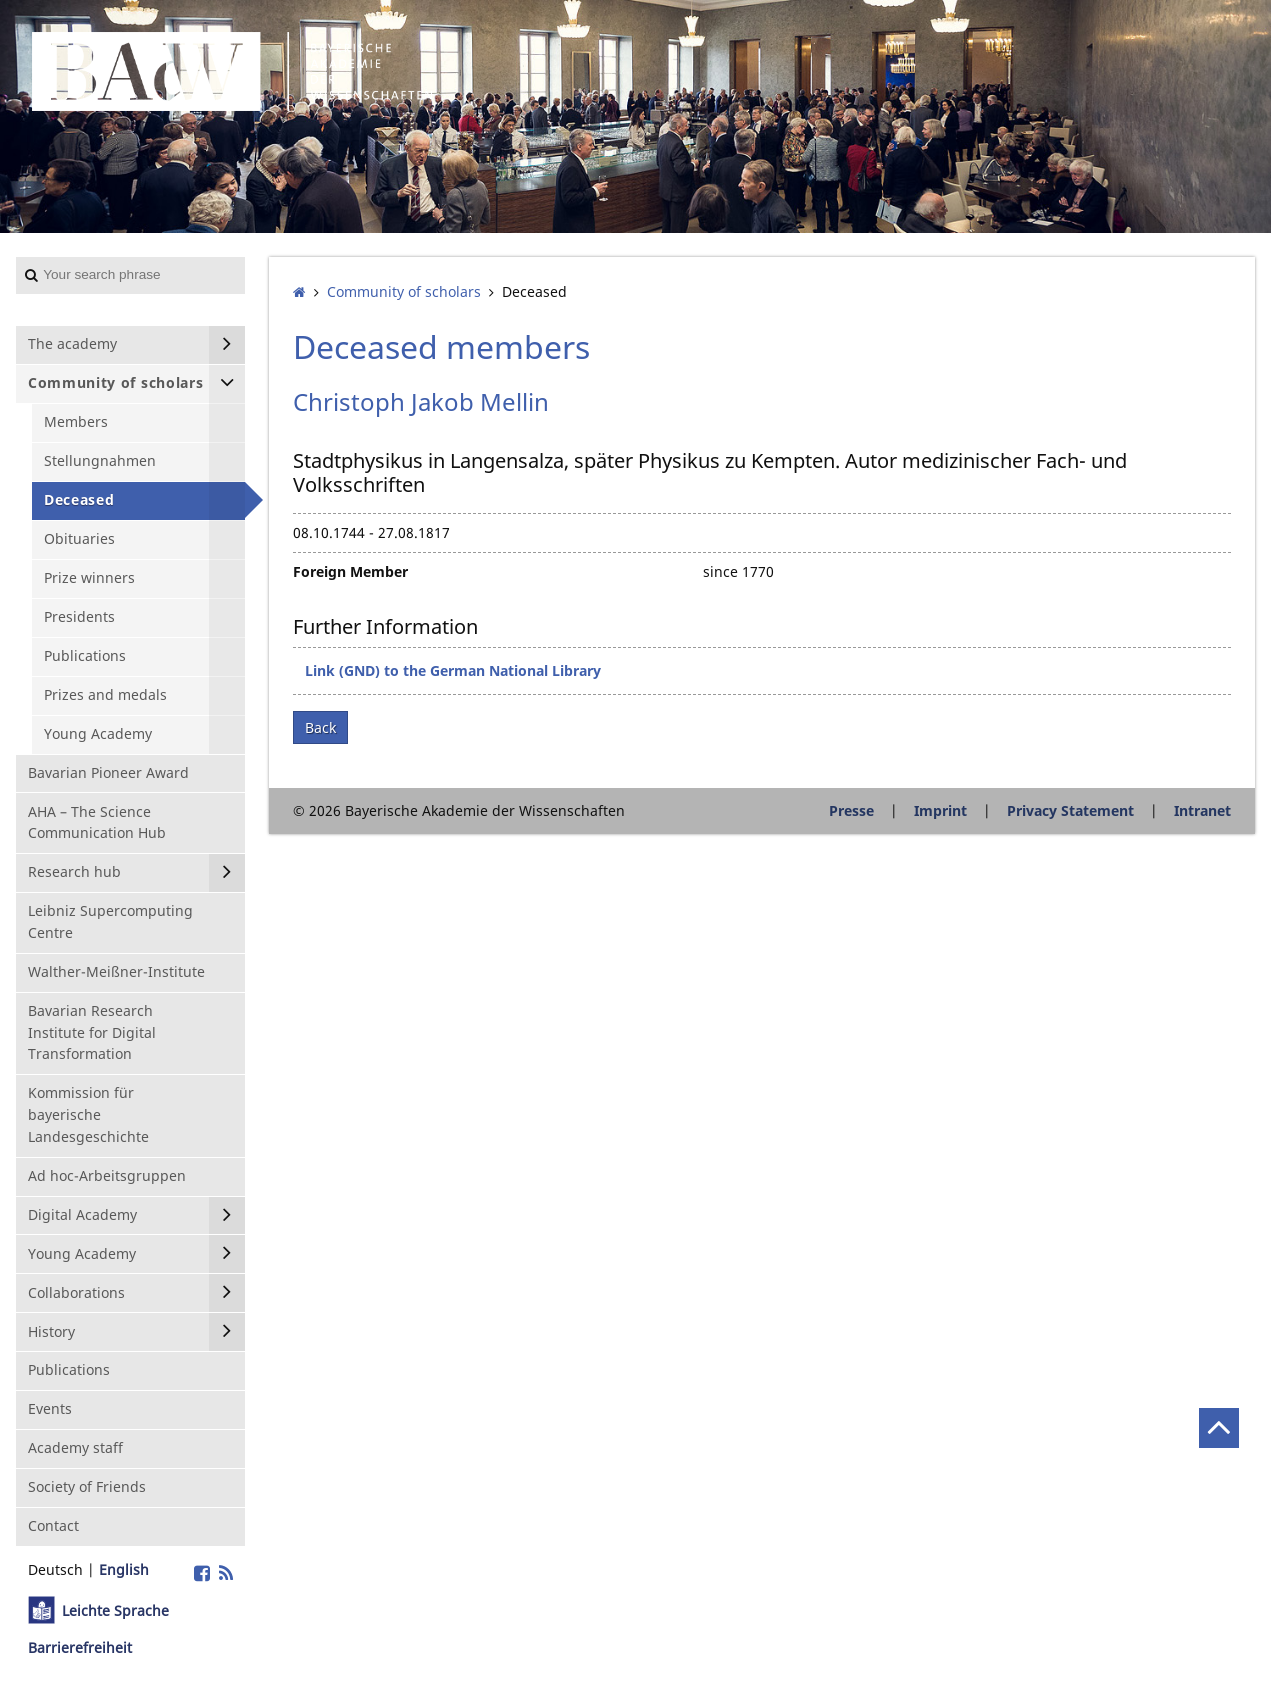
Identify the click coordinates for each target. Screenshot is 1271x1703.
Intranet (1202, 810)
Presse (851, 810)
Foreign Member (350, 571)
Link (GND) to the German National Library (453, 670)
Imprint (940, 810)
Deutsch (55, 1569)
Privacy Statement (1070, 810)
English (124, 1569)
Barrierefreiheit (80, 1647)
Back (320, 727)
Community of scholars (404, 291)
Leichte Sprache (115, 1610)
